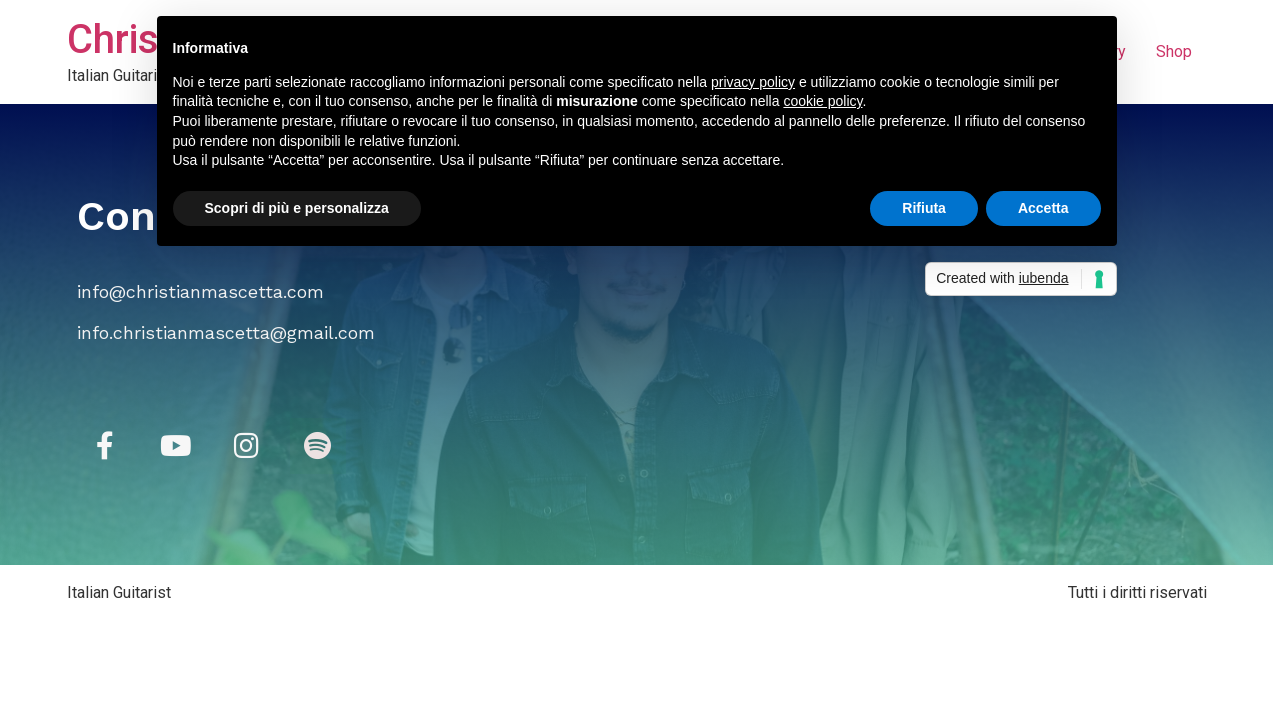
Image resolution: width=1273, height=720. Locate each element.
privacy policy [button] (753, 82)
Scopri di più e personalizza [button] (297, 208)
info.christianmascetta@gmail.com (226, 332)
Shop (1174, 51)
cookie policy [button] (822, 101)
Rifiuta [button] (924, 208)
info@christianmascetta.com (200, 291)
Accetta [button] (1043, 208)
